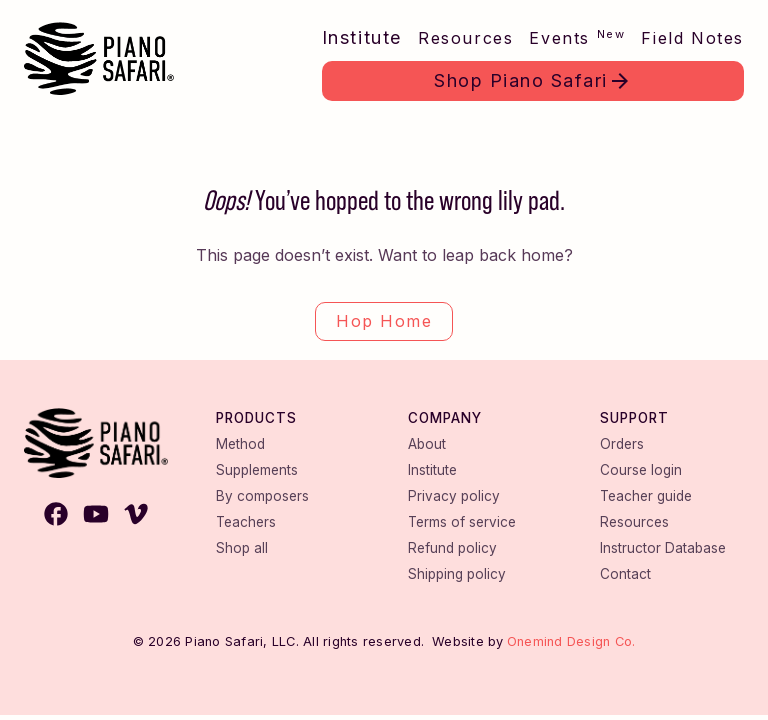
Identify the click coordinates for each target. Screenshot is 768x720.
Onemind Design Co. (571, 641)
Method (240, 444)
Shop (521, 80)
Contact (625, 574)
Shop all (242, 548)
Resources (465, 38)
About (427, 444)
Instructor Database (663, 548)
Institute (362, 37)
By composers (262, 496)
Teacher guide (646, 496)
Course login (641, 470)
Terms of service (462, 522)
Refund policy (452, 548)
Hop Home (384, 321)
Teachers (246, 522)
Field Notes (692, 38)
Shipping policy (457, 574)
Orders (622, 444)
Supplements (257, 470)
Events (577, 37)
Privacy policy (454, 496)
